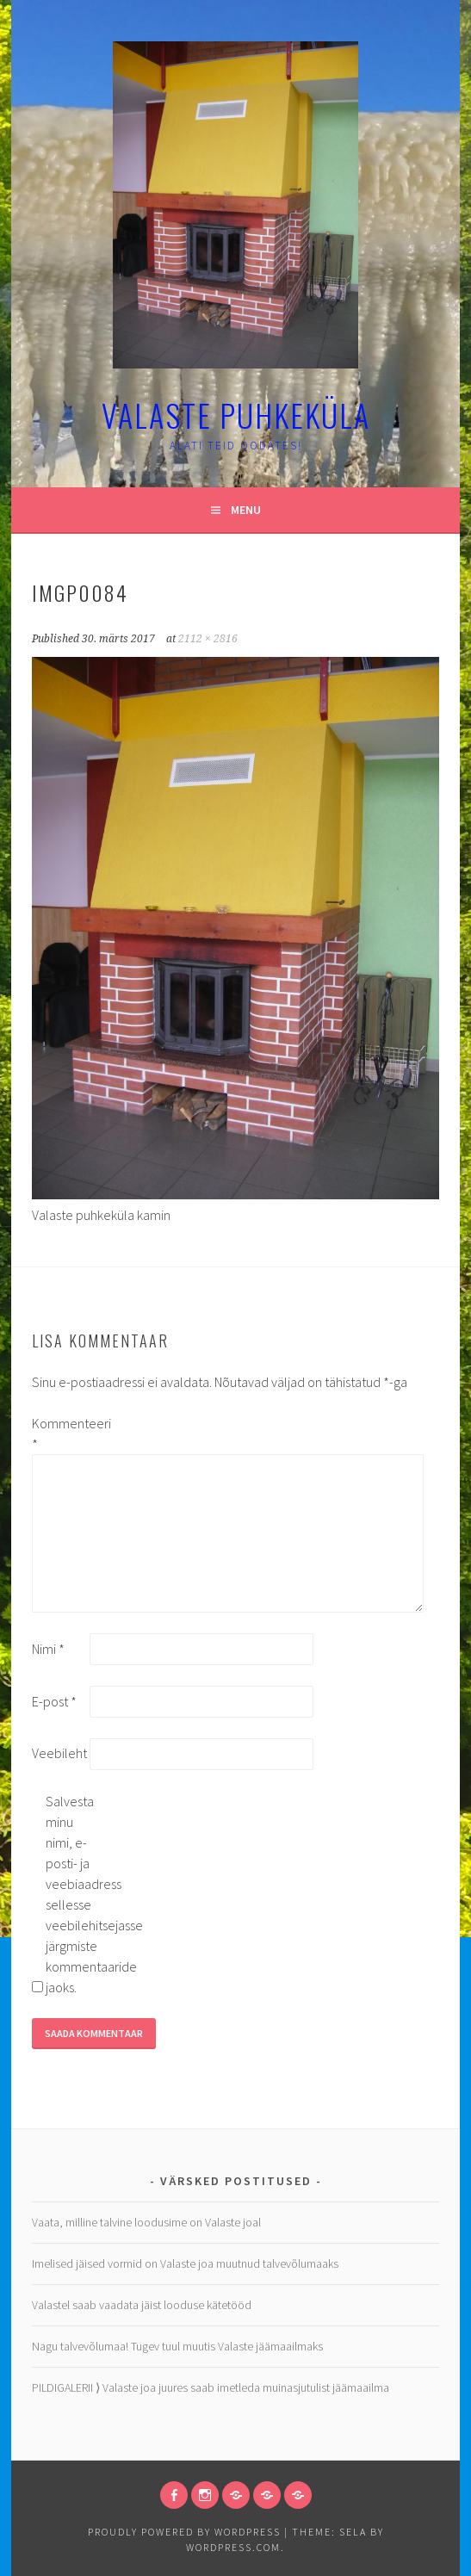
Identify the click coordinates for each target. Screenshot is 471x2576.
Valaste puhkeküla (236, 414)
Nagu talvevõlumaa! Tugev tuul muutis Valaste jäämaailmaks (177, 2346)
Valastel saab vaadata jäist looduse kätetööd (141, 2305)
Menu (246, 509)
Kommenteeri (59, 1433)
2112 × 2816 (208, 639)
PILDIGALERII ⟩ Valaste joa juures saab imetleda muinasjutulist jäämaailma (210, 2387)
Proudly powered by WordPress (184, 2531)
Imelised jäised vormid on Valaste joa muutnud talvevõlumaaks (185, 2263)
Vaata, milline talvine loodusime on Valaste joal (146, 2222)
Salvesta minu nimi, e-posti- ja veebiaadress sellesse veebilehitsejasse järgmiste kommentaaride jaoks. (73, 1894)
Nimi (48, 1648)
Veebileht (59, 1753)
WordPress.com (233, 2547)
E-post (54, 1701)
